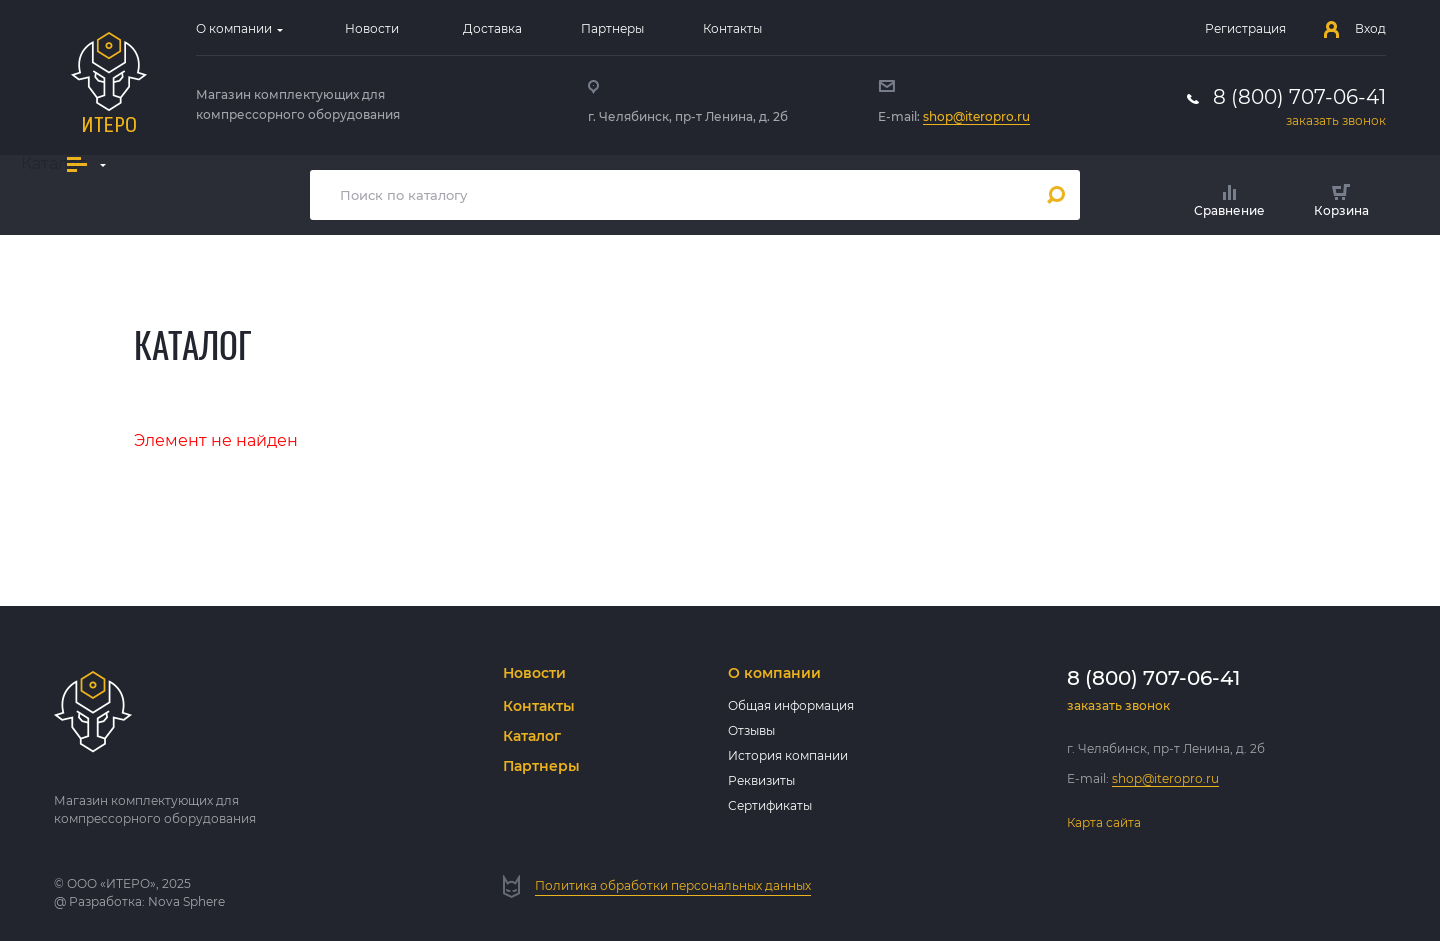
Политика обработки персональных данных (673, 885)
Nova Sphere (186, 901)
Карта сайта (1104, 822)
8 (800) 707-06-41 (1299, 97)
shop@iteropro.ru (976, 116)
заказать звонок (1336, 120)
